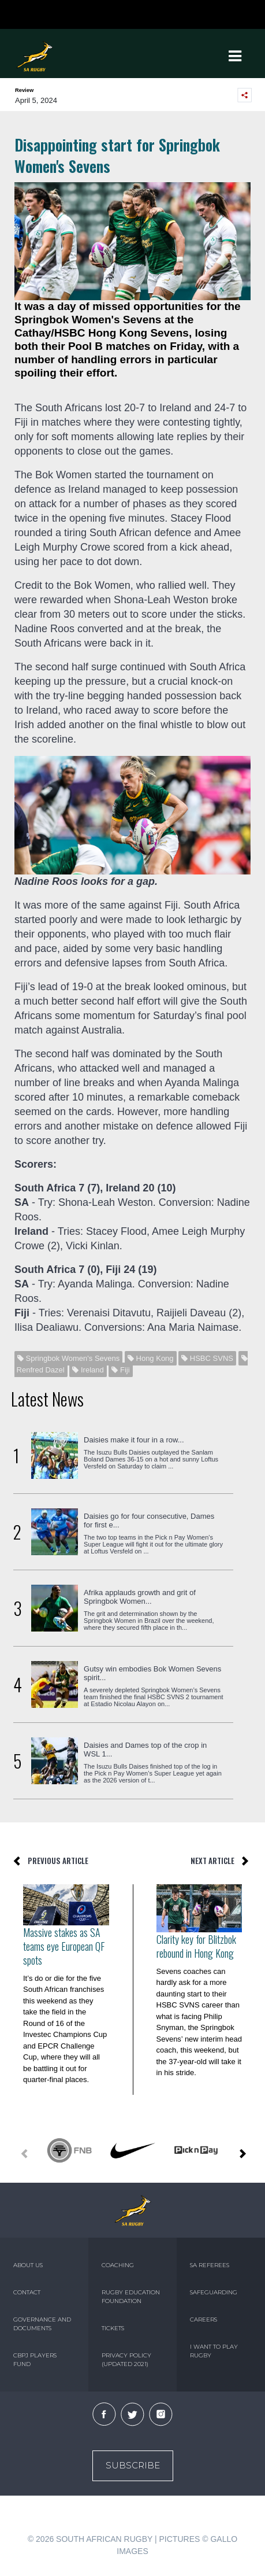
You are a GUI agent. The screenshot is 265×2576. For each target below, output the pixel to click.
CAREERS (203, 2319)
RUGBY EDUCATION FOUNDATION (131, 2297)
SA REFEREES (209, 2265)
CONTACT (26, 2292)
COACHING (118, 2265)
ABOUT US (28, 2265)
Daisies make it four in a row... (134, 1439)
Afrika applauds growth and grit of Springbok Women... (140, 1597)
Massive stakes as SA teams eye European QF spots (63, 1946)
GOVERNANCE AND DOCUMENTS (42, 2324)
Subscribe (133, 2465)
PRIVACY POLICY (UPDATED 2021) (126, 2360)
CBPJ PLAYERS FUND (35, 2360)
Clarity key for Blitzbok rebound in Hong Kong (196, 1946)
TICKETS (113, 2328)
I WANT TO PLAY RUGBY (214, 2351)
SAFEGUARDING (213, 2292)
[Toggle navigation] (235, 56)
